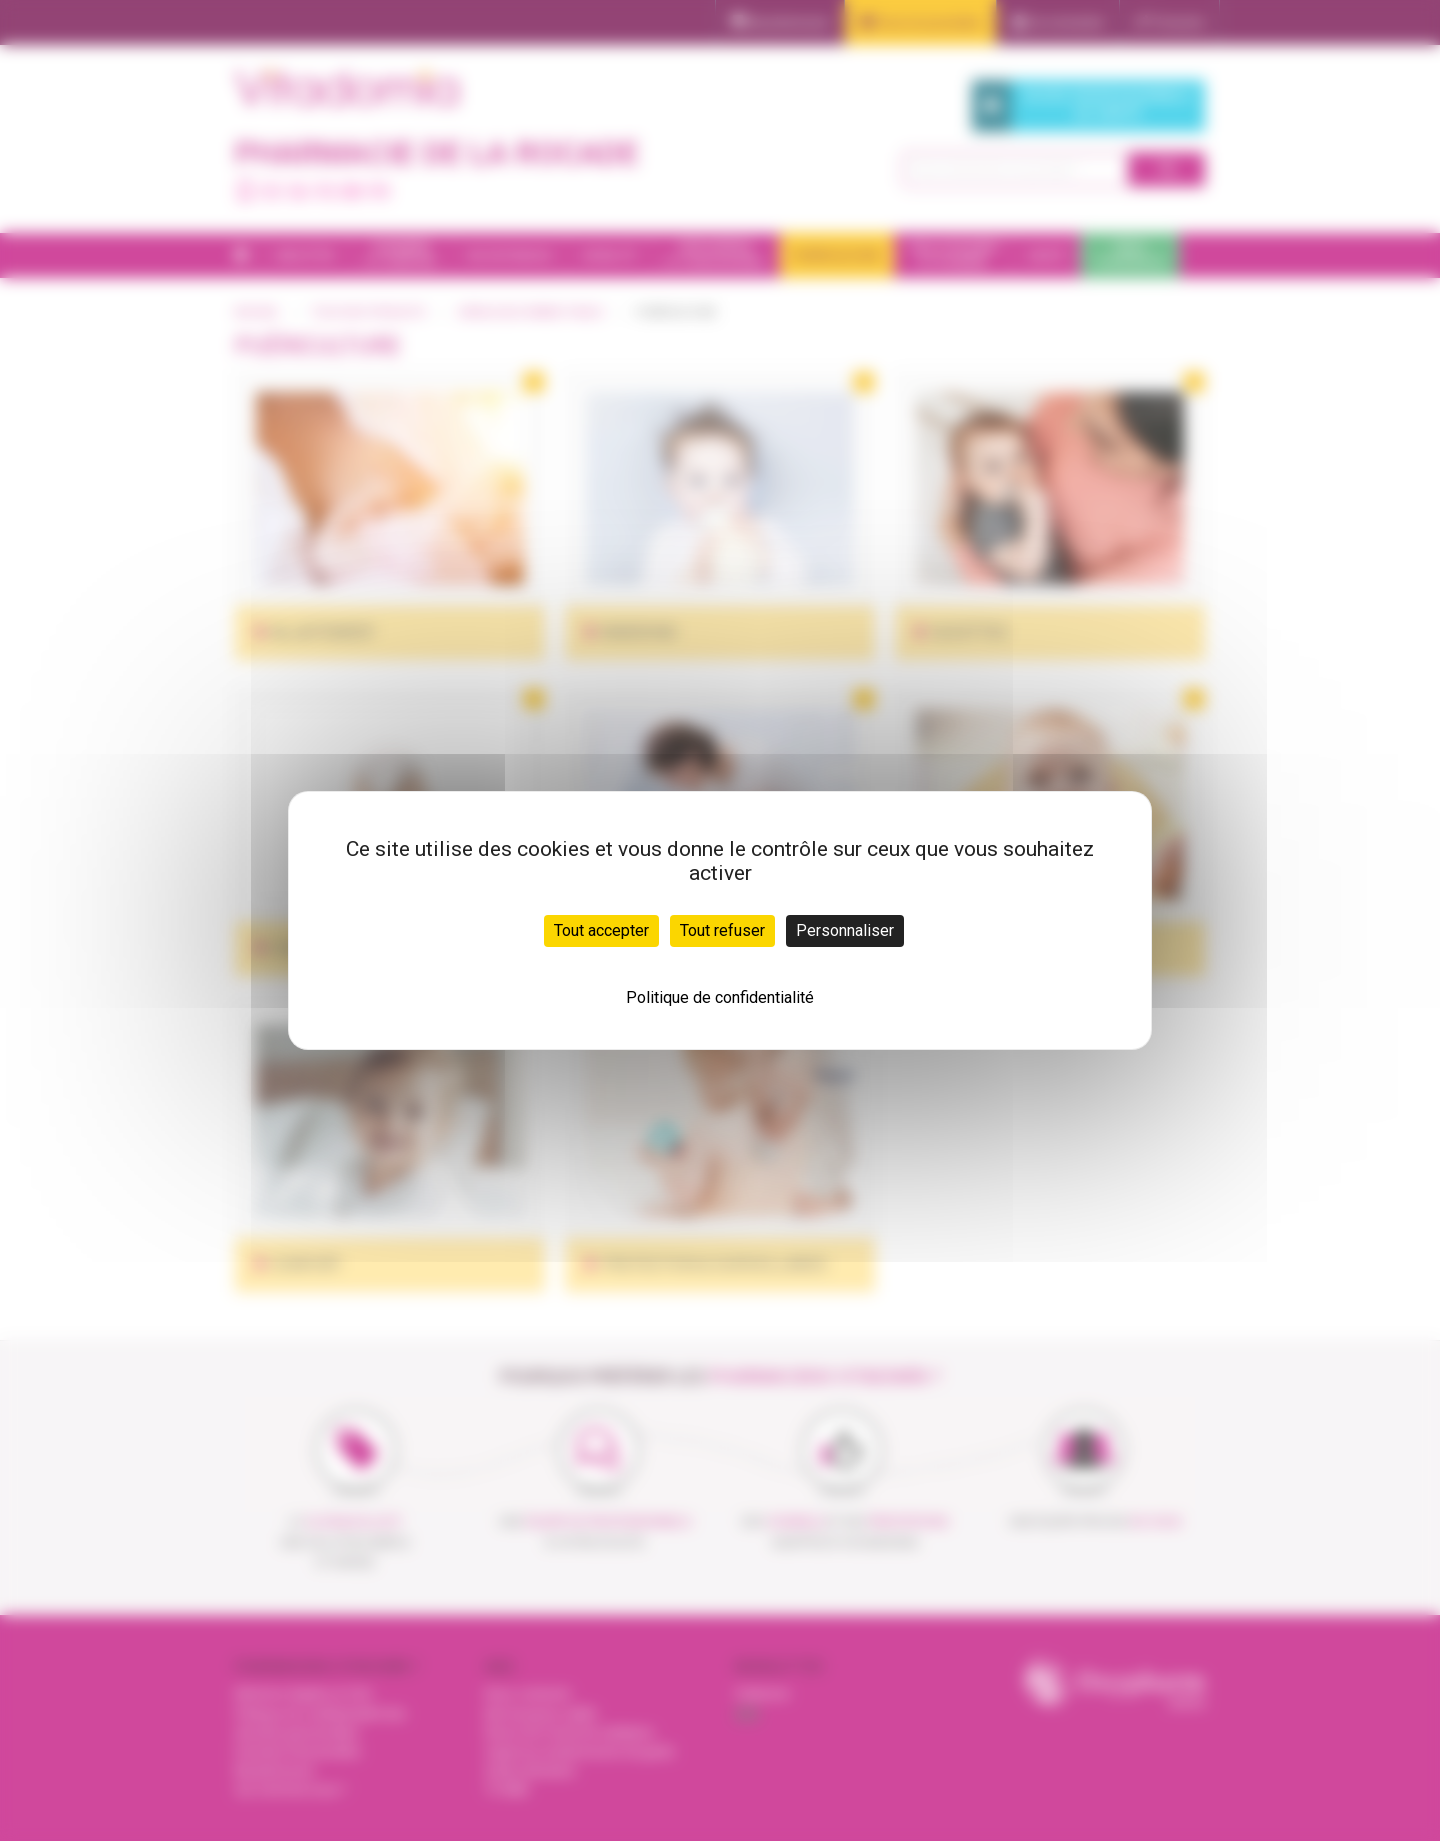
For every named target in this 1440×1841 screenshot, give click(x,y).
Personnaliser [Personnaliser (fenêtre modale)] (845, 930)
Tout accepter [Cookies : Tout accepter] (601, 930)
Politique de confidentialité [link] (720, 997)
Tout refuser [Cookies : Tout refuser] (722, 930)
